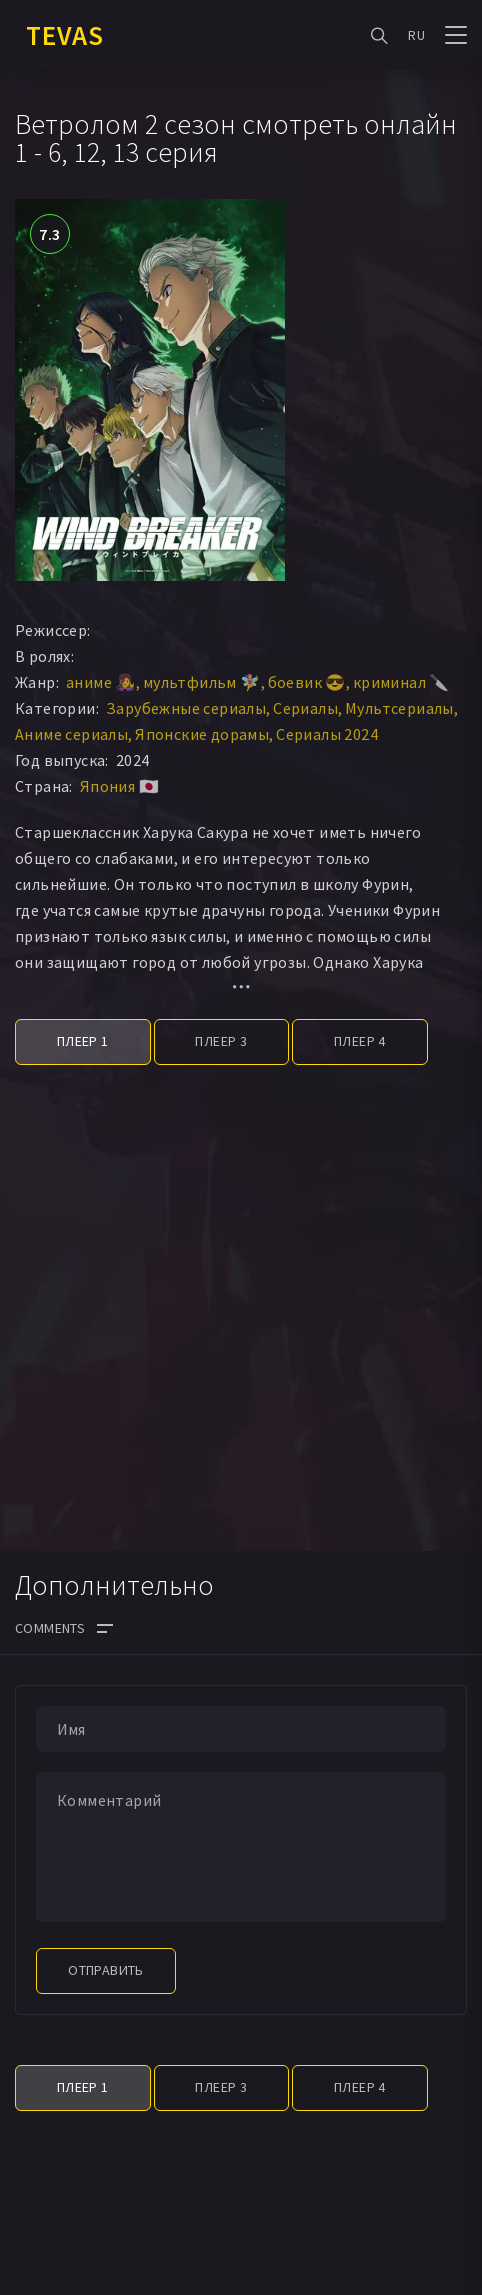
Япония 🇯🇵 (119, 786)
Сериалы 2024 (327, 734)
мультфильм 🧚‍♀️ (202, 682)
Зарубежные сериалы (186, 708)
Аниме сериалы (71, 734)
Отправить (106, 1970)
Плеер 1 (83, 1041)
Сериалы (305, 708)
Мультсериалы (399, 708)
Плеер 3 (221, 1041)
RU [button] (416, 35)
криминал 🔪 (401, 682)
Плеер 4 (360, 1041)
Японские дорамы (202, 734)
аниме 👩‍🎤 (101, 682)
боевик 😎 (307, 682)
